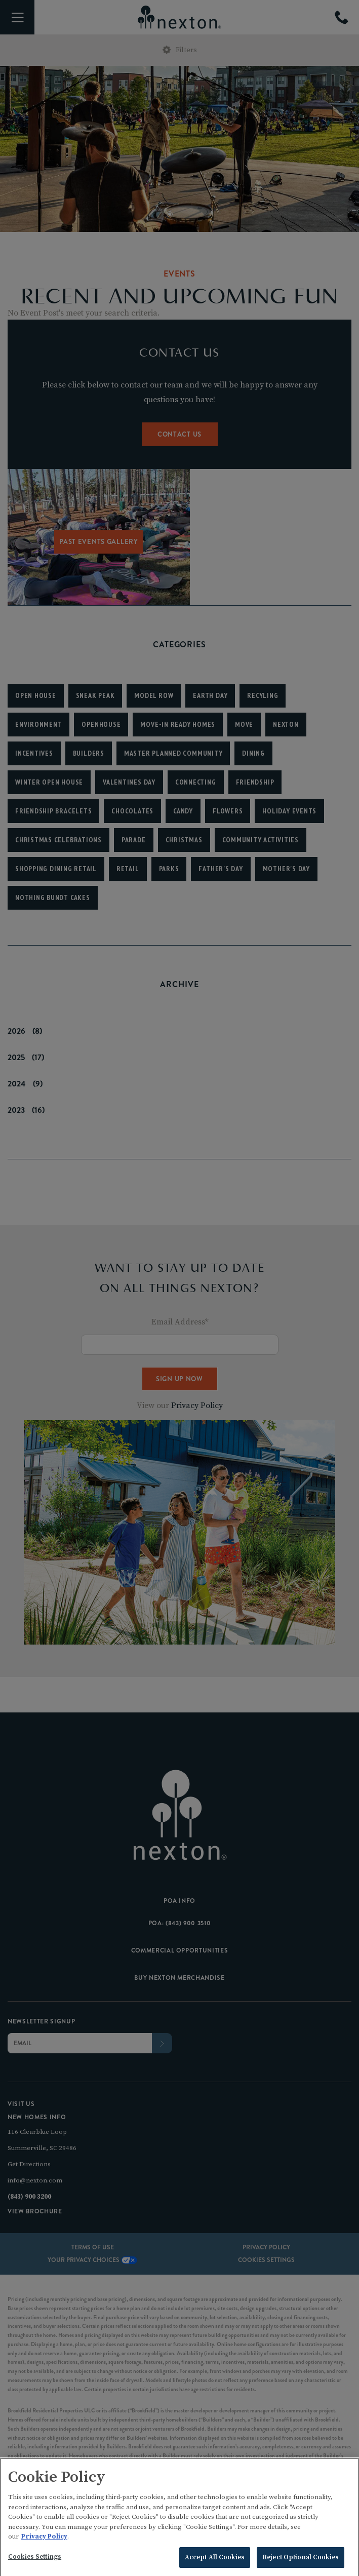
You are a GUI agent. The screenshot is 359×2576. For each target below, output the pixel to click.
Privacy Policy (44, 2545)
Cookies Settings (34, 2565)
